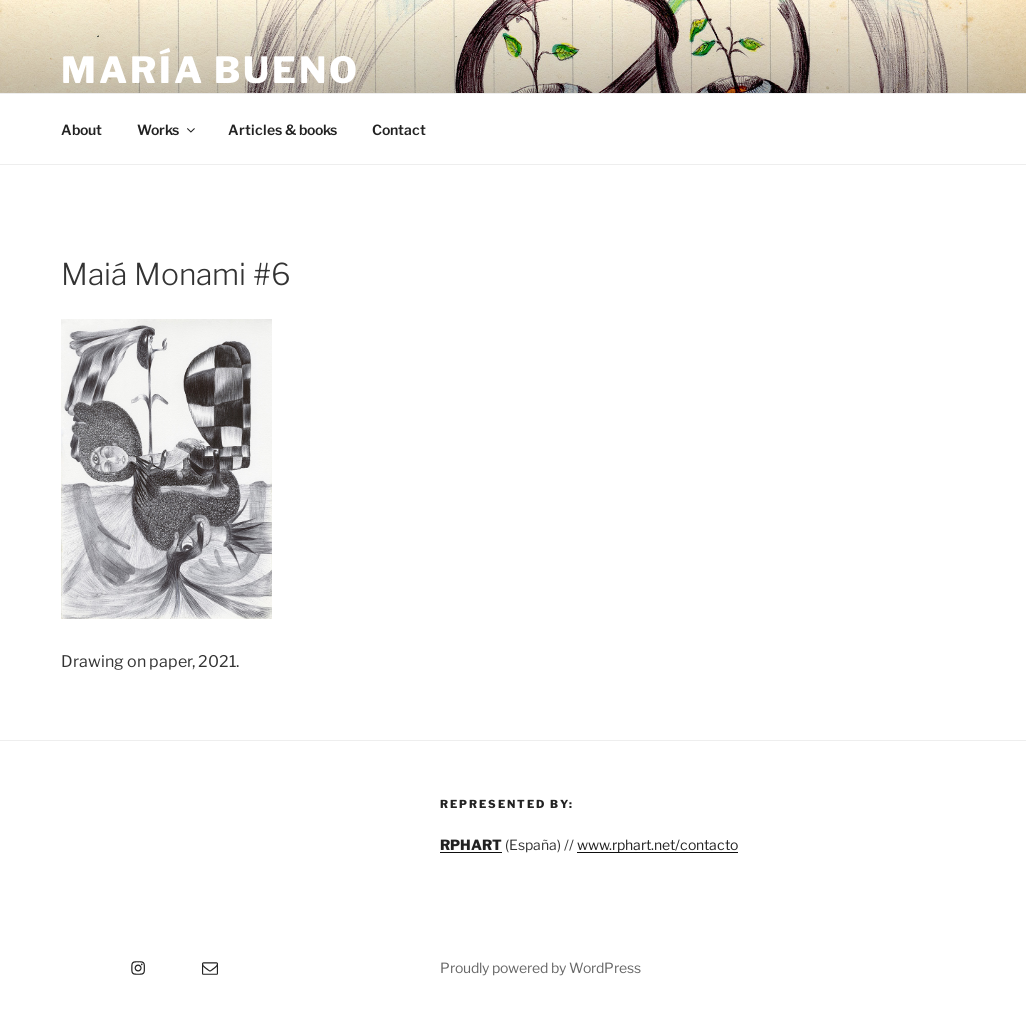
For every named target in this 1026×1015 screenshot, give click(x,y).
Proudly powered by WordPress (540, 967)
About (81, 129)
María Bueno (210, 70)
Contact (399, 129)
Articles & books (282, 129)
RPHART (471, 844)
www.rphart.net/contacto (657, 844)
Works (167, 129)
